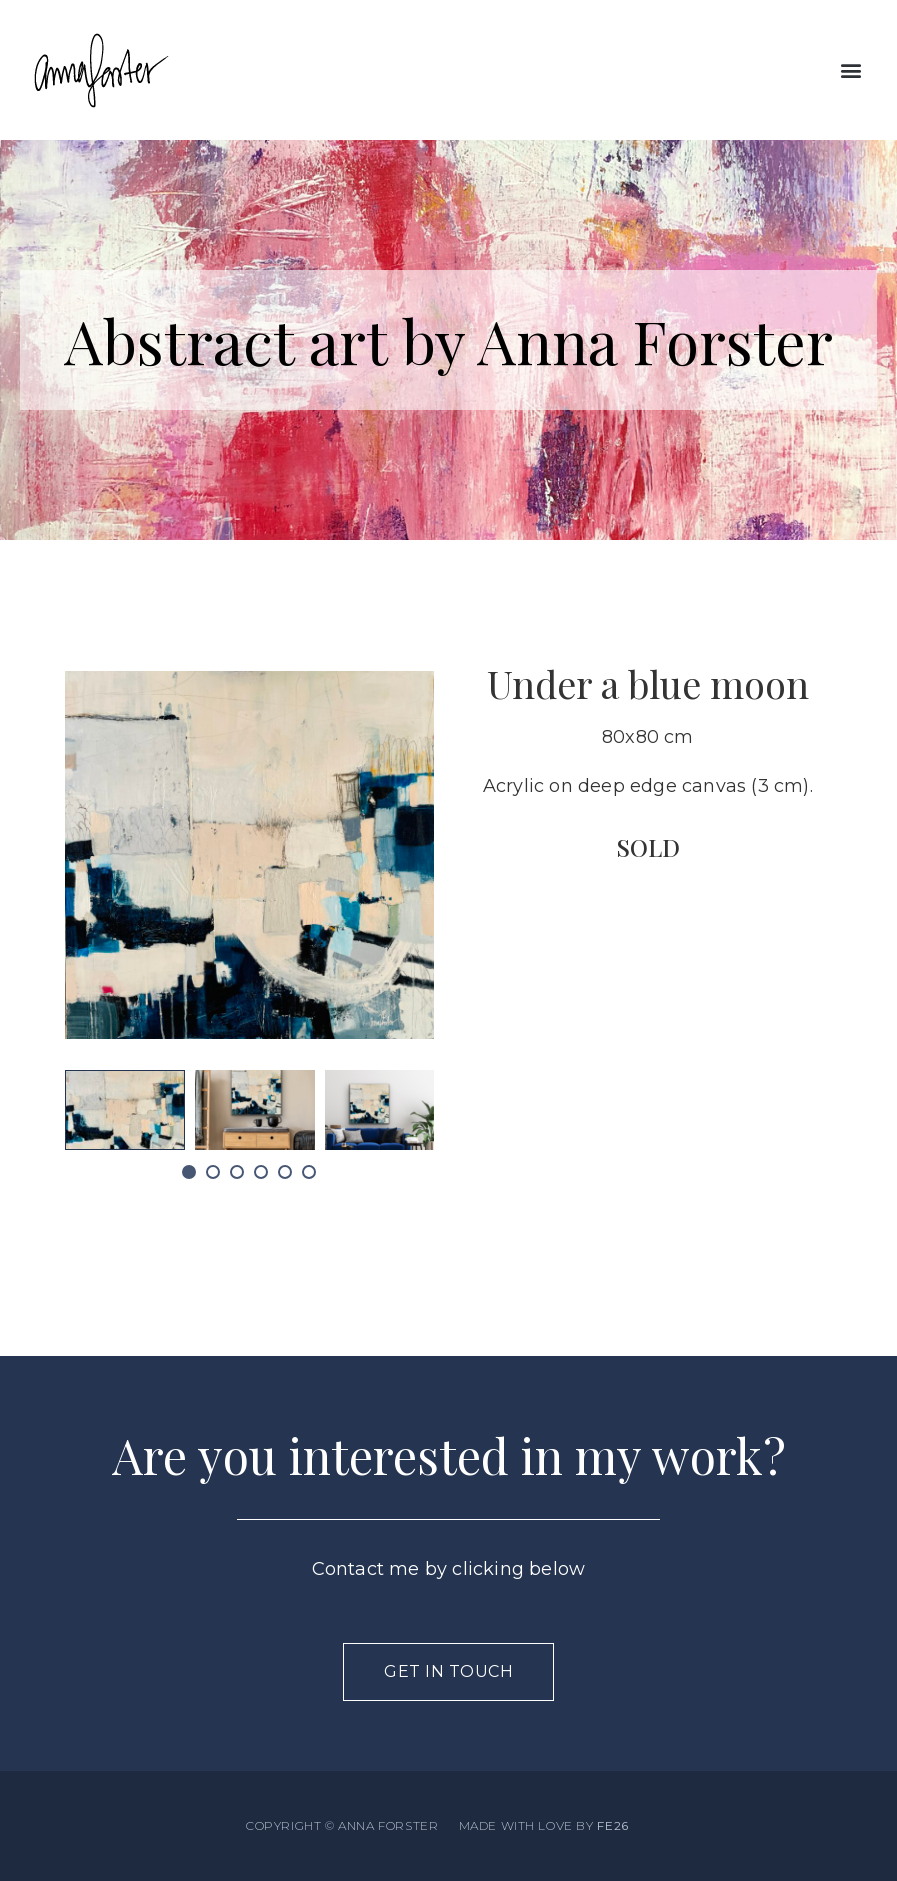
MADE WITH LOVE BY (544, 1825)
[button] (850, 70)
